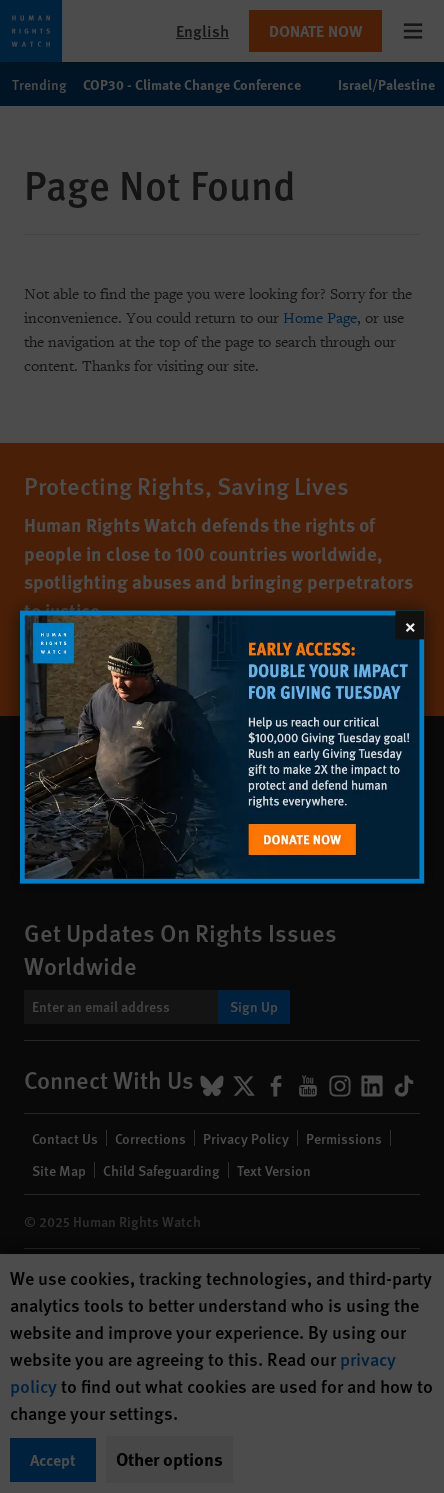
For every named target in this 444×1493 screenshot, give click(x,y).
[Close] (409, 624)
